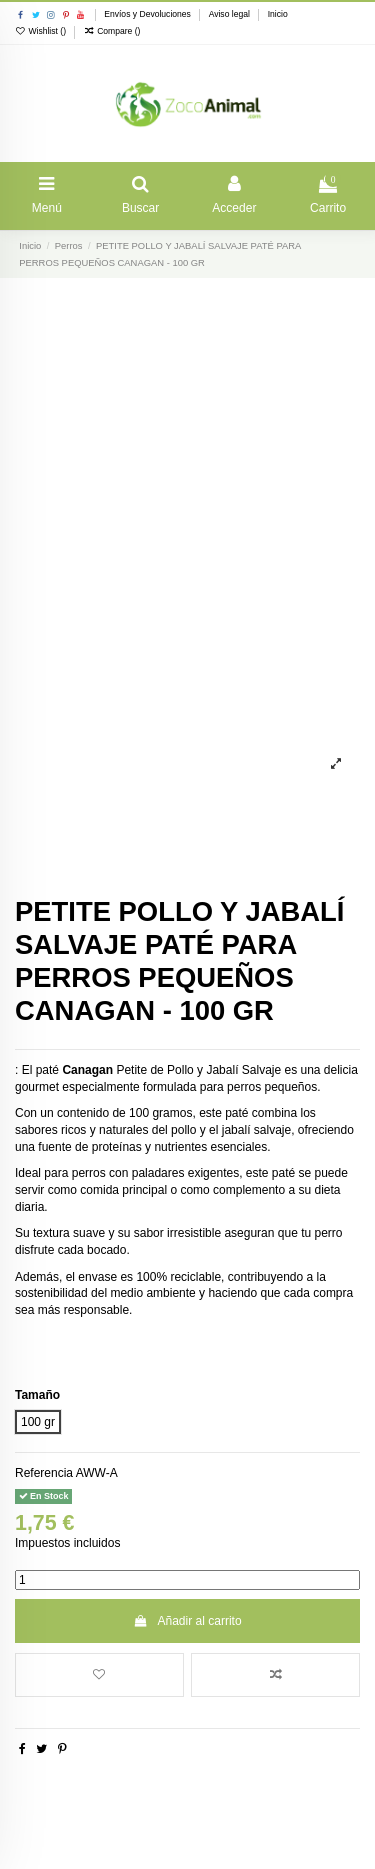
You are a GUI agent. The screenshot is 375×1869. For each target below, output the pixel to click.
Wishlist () (41, 31)
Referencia (44, 1473)
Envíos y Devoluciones (148, 14)
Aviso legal (231, 14)
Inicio (278, 14)
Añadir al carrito (187, 1621)
